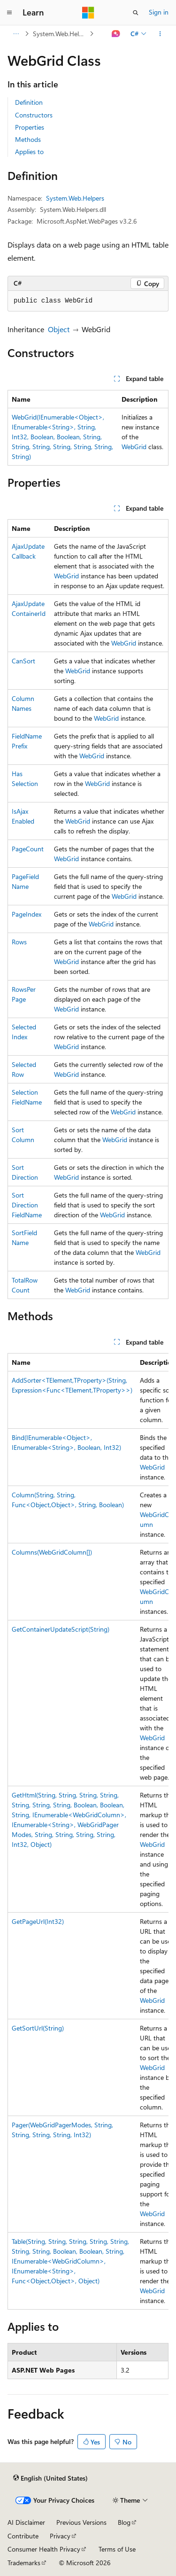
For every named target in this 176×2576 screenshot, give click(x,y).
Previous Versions (81, 2522)
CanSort (23, 660)
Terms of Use (117, 2549)
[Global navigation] (9, 12)
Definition (29, 102)
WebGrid (134, 446)
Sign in (158, 12)
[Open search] (135, 12)
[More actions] (160, 33)
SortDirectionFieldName (27, 1205)
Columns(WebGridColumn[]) (52, 1552)
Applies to (29, 151)
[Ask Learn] (116, 33)
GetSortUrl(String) (38, 2027)
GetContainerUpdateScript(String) (60, 1629)
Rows (19, 941)
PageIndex (26, 914)
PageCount (28, 848)
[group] (88, 1831)
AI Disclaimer (26, 2522)
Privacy (60, 2535)
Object (58, 329)
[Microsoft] (88, 13)
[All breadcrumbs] (16, 33)
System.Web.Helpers (60, 33)
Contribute (23, 2535)
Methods (28, 139)
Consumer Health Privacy (44, 2549)
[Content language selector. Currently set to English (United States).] (50, 2477)
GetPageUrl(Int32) (38, 1921)
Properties (29, 127)
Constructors (34, 114)
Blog (124, 2522)
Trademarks (24, 2562)
